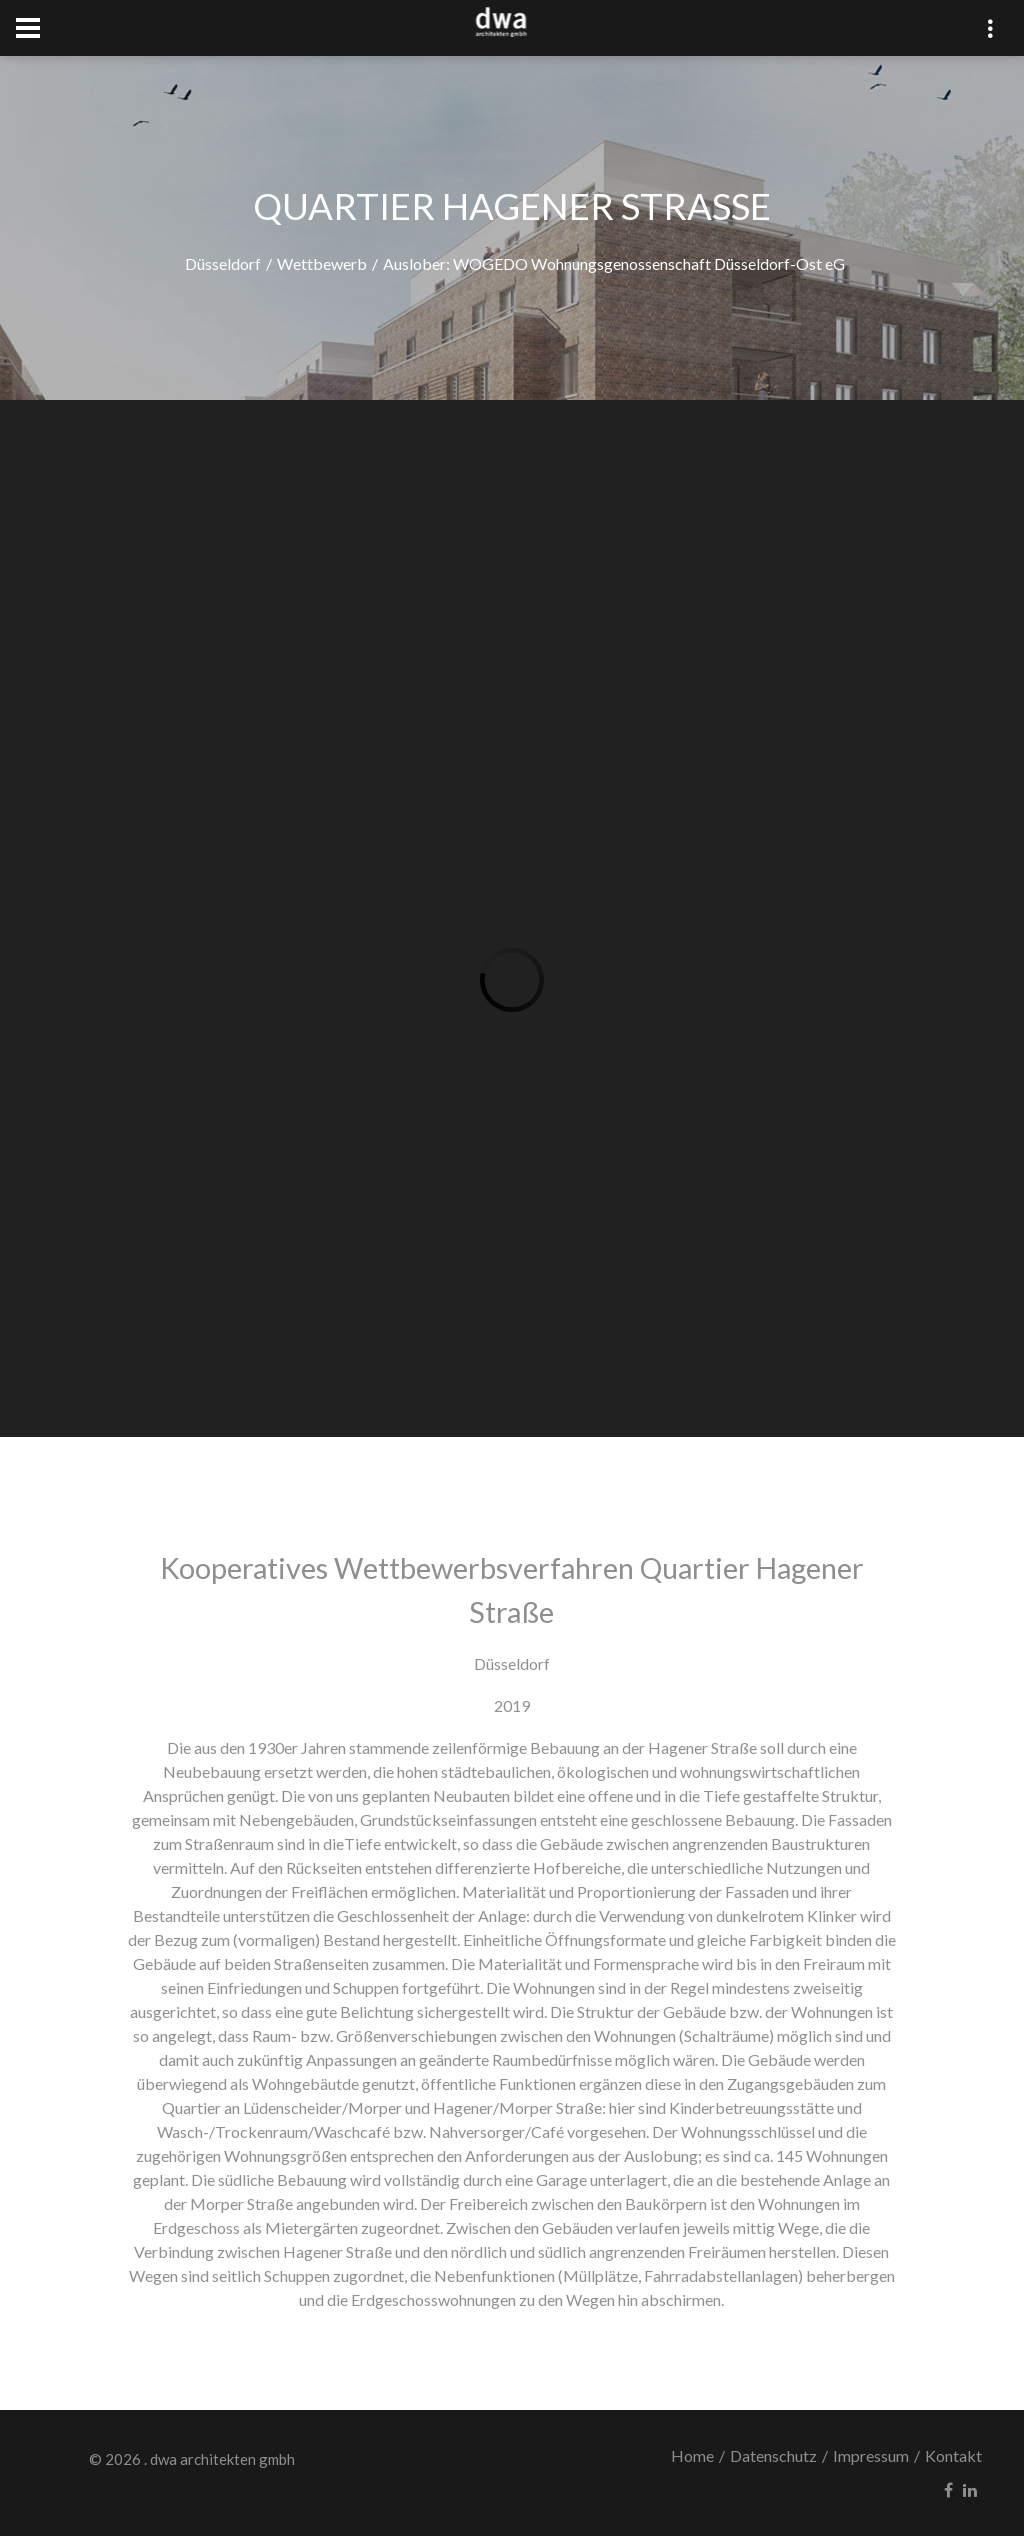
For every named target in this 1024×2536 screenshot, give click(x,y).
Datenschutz (773, 2455)
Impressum (871, 2455)
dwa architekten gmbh (222, 2459)
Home (692, 2455)
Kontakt (953, 2455)
